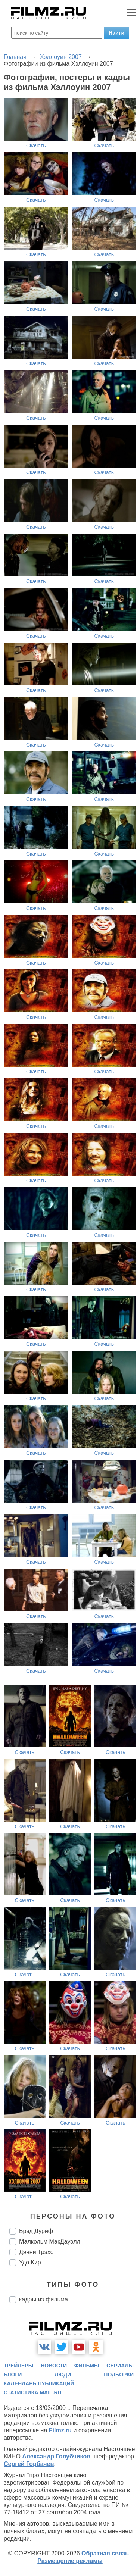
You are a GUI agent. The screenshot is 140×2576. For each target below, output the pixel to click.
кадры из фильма (43, 2299)
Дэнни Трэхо (36, 2252)
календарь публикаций (39, 2383)
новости (54, 2366)
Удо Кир (30, 2262)
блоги (13, 2375)
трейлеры (19, 2366)
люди (63, 2375)
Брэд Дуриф (36, 2231)
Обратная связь (105, 2553)
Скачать (36, 146)
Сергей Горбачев (29, 2464)
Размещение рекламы (70, 2561)
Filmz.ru (60, 2430)
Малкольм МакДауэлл (49, 2241)
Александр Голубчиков (56, 2456)
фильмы (86, 2366)
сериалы (120, 2366)
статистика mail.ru (33, 2392)
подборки (119, 2375)
